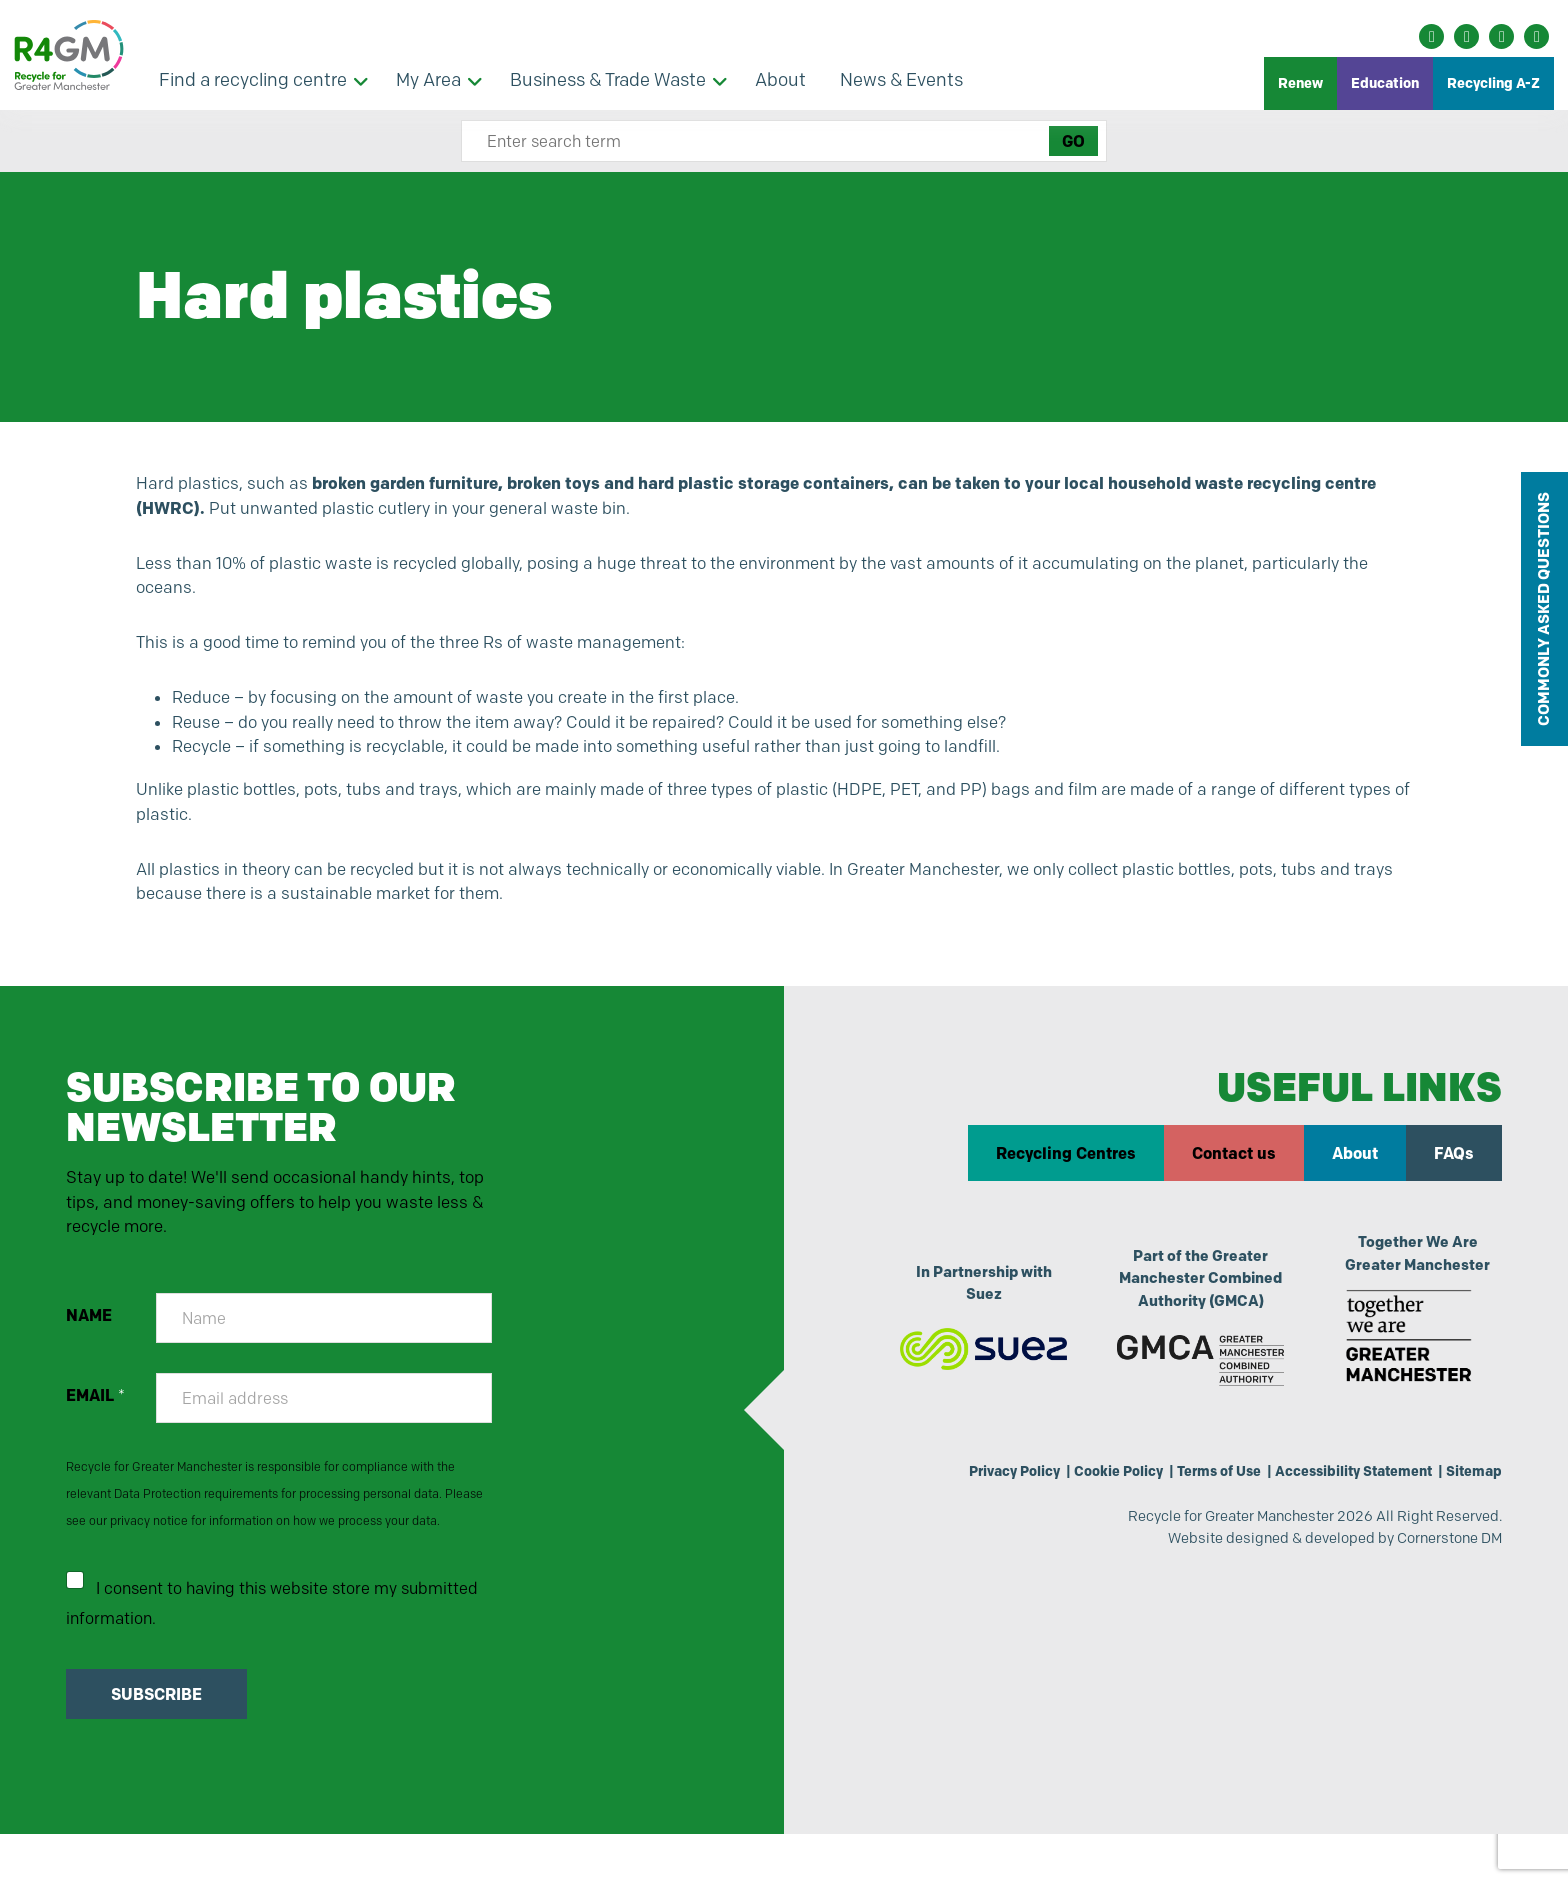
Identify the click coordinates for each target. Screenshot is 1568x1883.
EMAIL (97, 1438)
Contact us (1233, 1189)
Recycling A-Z (1493, 83)
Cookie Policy (1087, 1511)
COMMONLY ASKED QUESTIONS (1543, 609)
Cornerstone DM (1442, 1584)
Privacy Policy (974, 1511)
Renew (1300, 83)
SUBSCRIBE (158, 1743)
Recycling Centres (1065, 1189)
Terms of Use (1196, 1511)
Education (1385, 83)
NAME (91, 1358)
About (1354, 1189)
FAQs (1453, 1189)
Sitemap (1471, 1511)
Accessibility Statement (1341, 1511)
